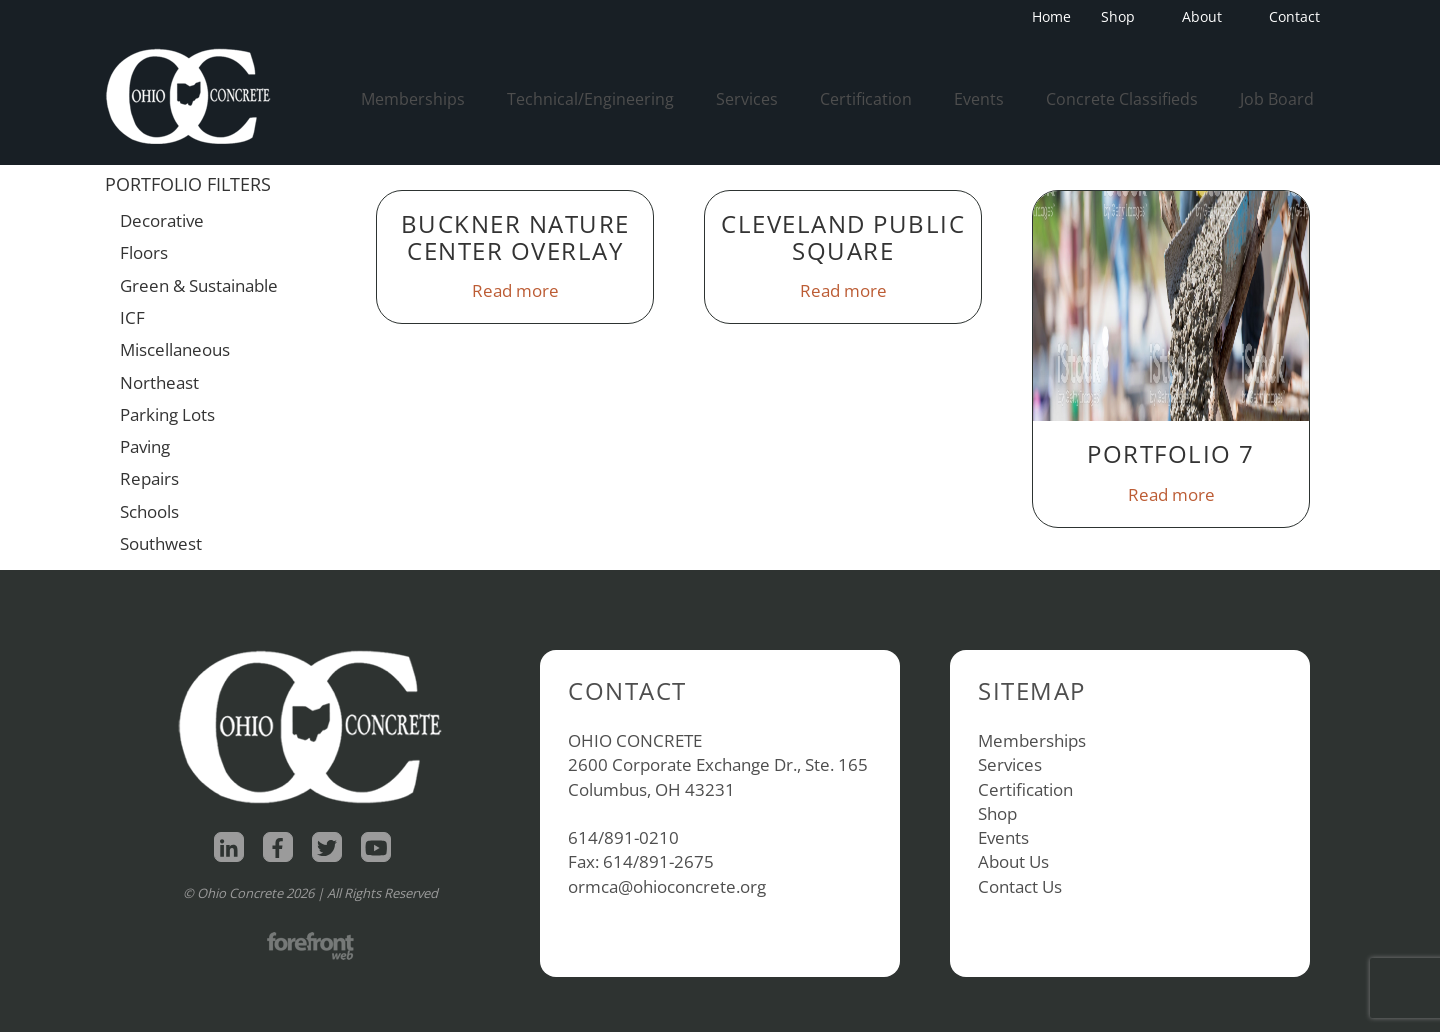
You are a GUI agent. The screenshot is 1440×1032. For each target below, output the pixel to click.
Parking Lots (167, 414)
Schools (149, 511)
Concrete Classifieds (1122, 99)
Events (979, 99)
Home (1051, 16)
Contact (1294, 16)
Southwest (161, 543)
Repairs (149, 478)
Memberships (413, 99)
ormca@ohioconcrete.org (667, 886)
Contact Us (1020, 886)
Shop (1124, 16)
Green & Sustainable (199, 285)
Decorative (162, 220)
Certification (866, 99)
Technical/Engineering (590, 99)
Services (747, 99)
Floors (144, 252)
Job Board (1277, 99)
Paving (145, 446)
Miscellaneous (175, 349)
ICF (132, 317)
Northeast (159, 382)
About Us (1013, 861)
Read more (515, 290)
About (1208, 16)
